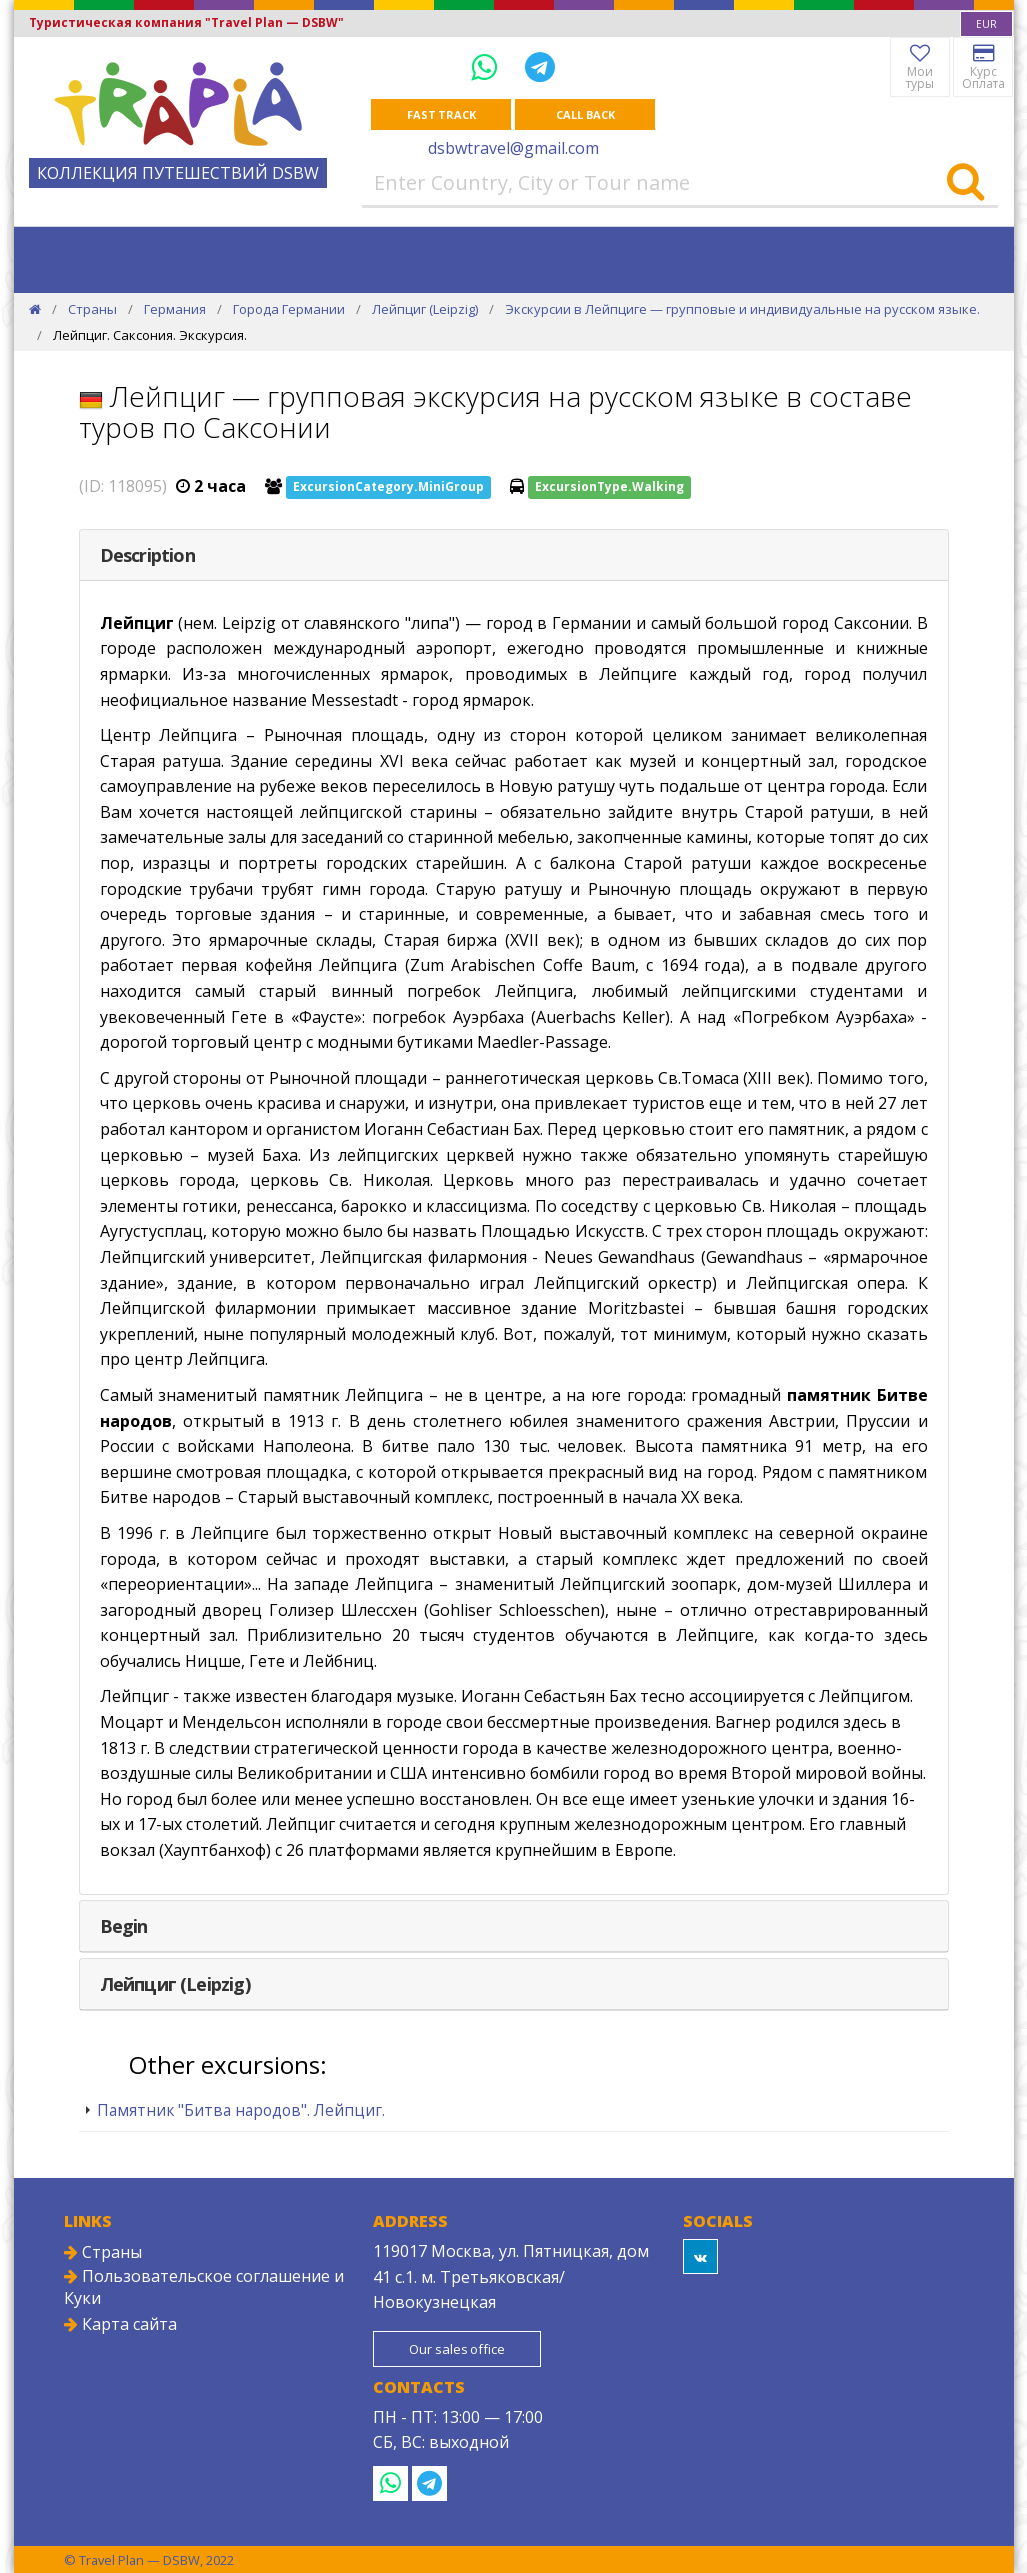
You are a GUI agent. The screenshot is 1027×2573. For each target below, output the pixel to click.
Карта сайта (120, 2324)
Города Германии (289, 309)
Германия (175, 309)
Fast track (441, 114)
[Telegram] (540, 66)
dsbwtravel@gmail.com (513, 148)
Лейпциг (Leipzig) (425, 309)
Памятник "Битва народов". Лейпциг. (241, 2110)
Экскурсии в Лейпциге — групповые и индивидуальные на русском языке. (742, 309)
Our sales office (456, 2349)
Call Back (585, 114)
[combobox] (986, 24)
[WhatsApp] (488, 66)
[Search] (965, 183)
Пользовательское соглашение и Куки (204, 2287)
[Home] (35, 309)
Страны (92, 309)
